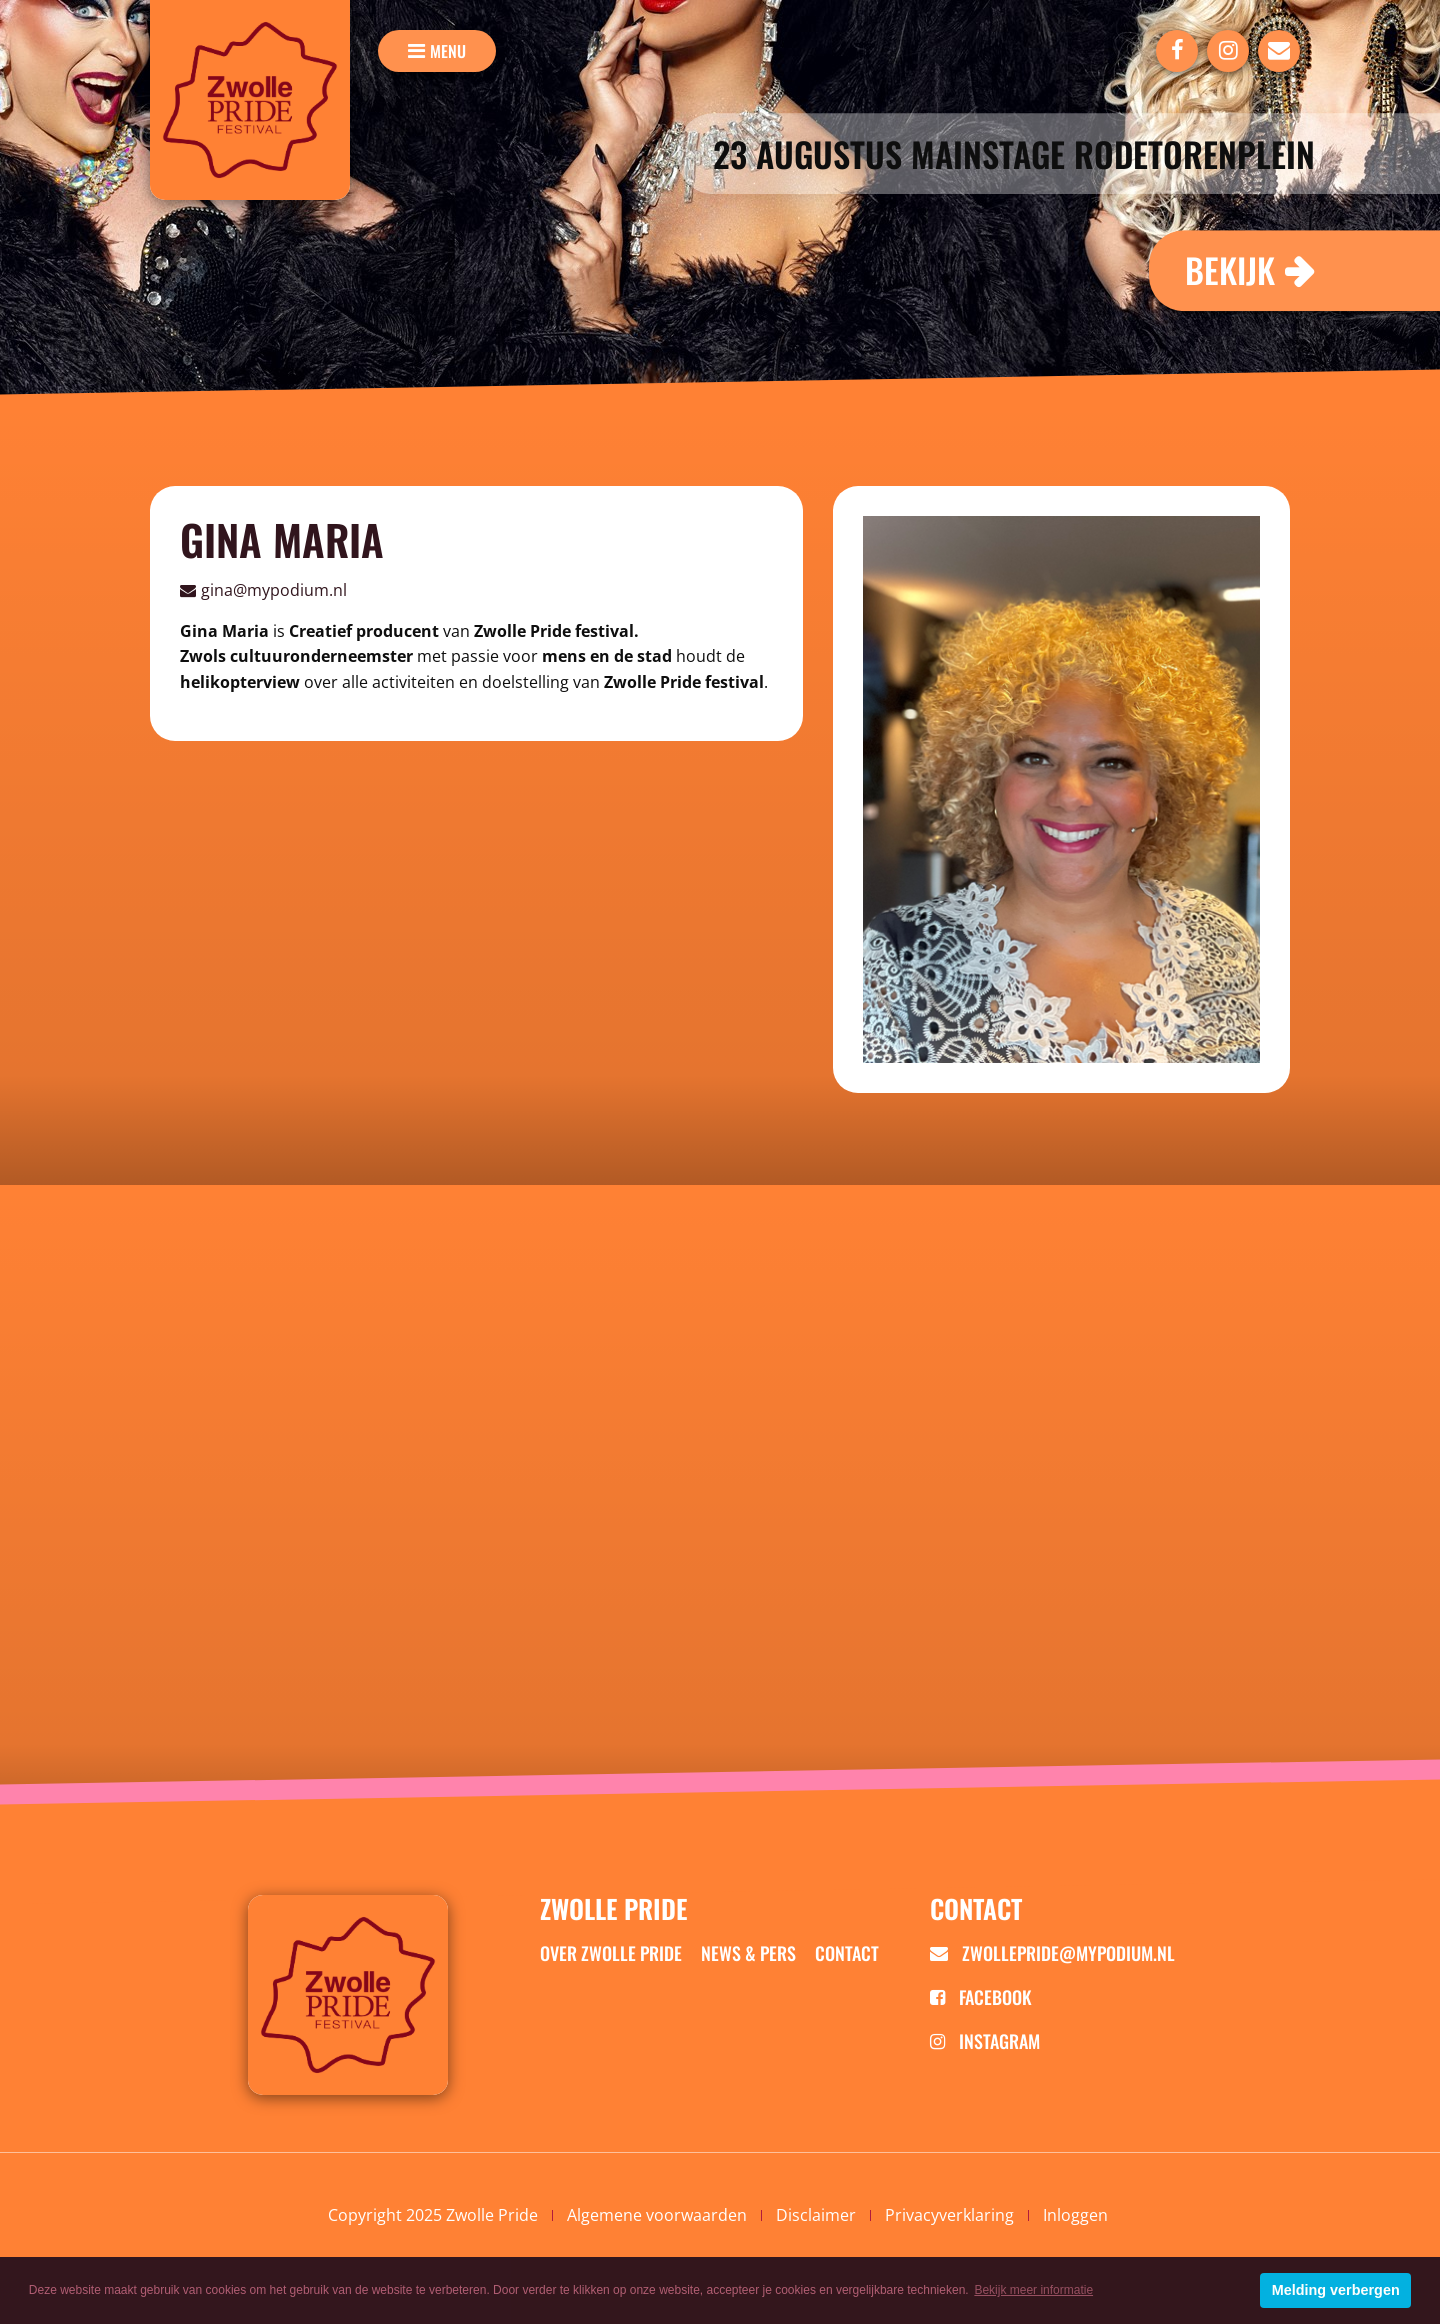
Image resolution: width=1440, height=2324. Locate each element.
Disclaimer (816, 2215)
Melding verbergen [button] (1336, 2290)
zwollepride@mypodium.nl (1052, 1953)
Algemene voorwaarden (657, 2215)
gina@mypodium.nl (274, 590)
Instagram (985, 2041)
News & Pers (748, 1953)
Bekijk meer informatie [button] (1033, 2290)
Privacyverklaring (949, 2215)
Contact (847, 1953)
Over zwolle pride (611, 1953)
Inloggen (1075, 2215)
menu (448, 51)
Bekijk (1230, 269)
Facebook (981, 1997)
